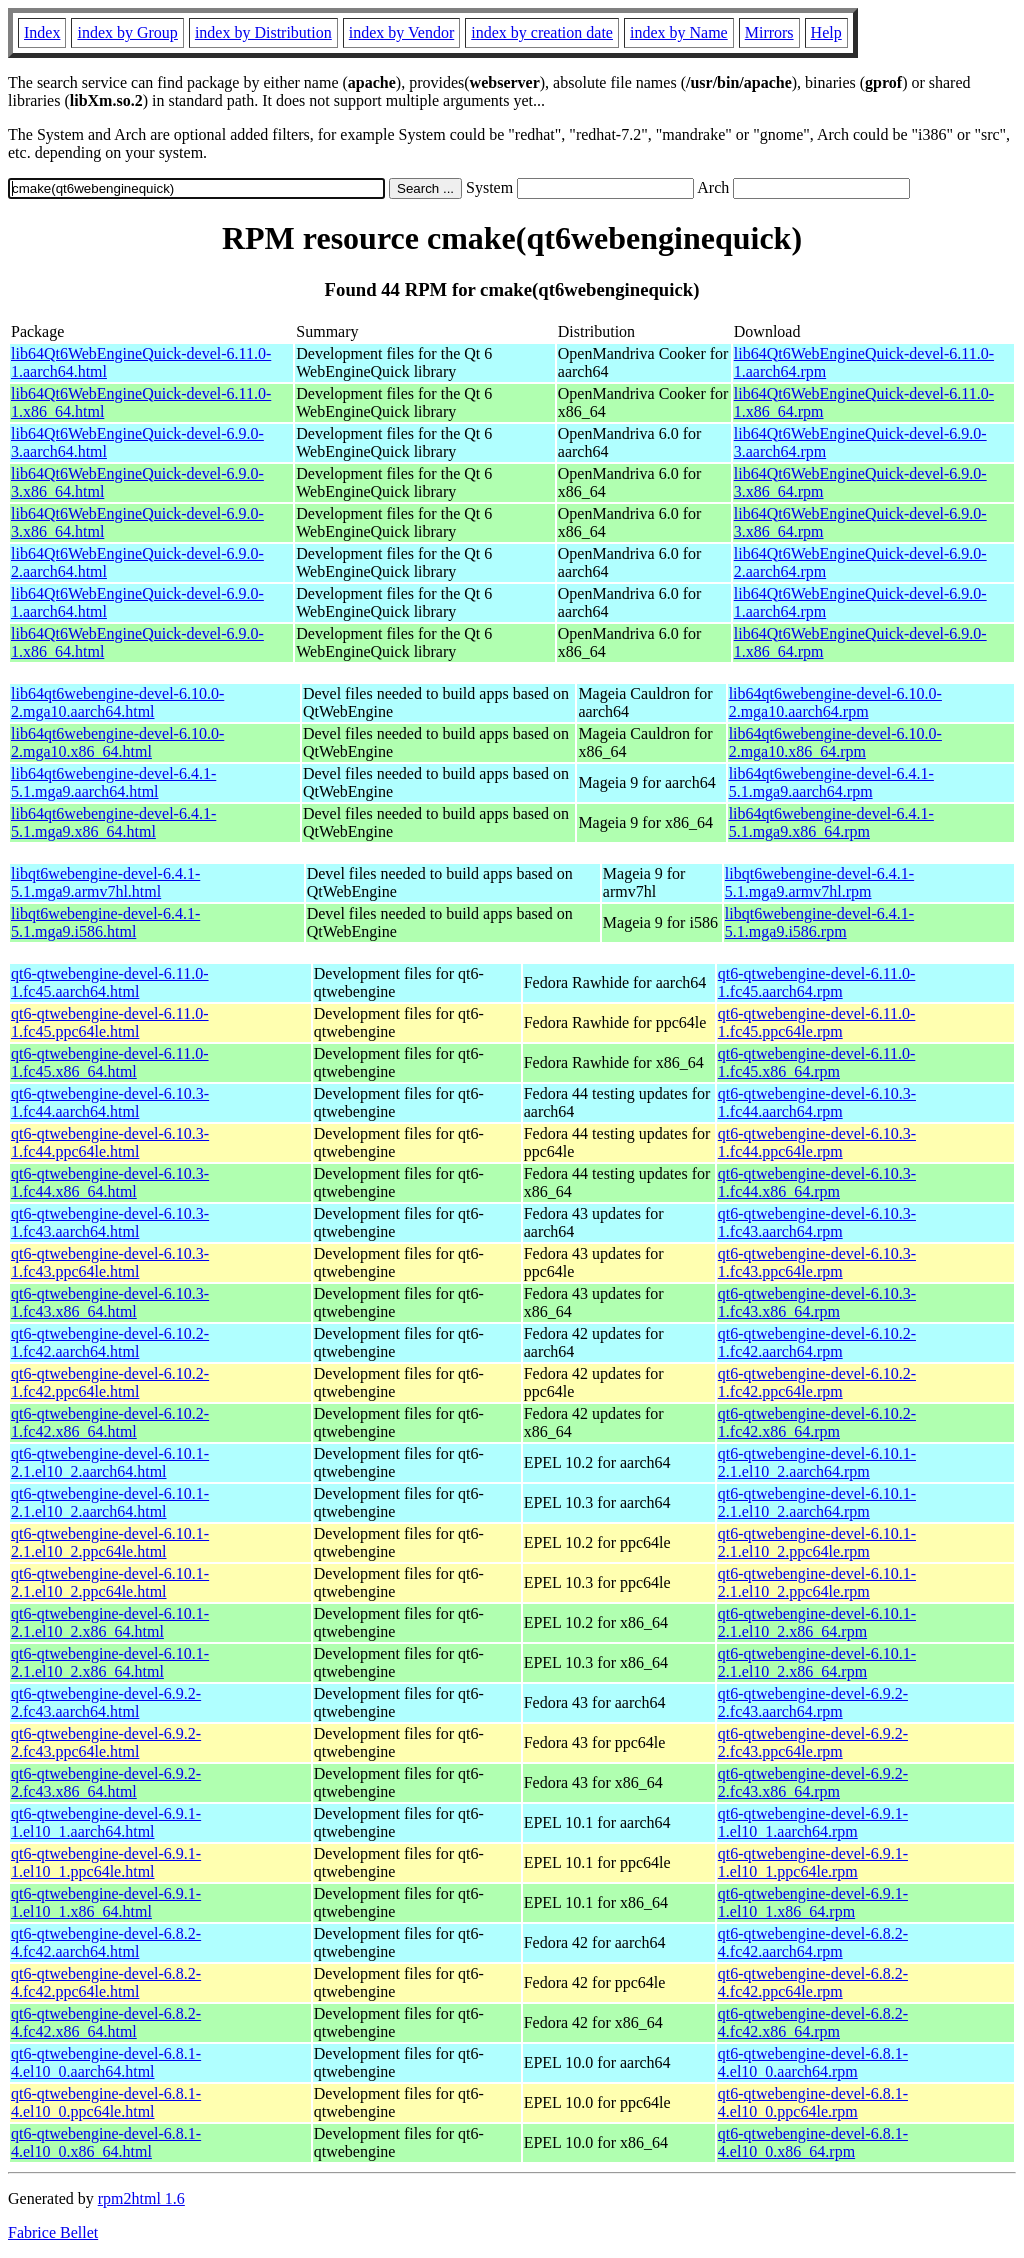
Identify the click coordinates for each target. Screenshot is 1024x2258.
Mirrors (769, 32)
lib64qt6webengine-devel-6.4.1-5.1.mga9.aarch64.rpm (831, 782)
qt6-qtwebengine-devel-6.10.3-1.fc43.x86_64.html (110, 1302)
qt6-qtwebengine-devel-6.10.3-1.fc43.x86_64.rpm (817, 1302)
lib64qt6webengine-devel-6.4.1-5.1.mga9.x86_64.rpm (831, 822)
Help (826, 32)
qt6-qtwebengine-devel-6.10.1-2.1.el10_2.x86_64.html (110, 1622)
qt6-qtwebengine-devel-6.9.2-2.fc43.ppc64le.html (106, 1742)
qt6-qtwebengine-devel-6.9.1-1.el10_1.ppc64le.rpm (813, 1862)
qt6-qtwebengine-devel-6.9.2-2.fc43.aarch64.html (106, 1702)
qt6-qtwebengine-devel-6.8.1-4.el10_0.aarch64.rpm (813, 2062)
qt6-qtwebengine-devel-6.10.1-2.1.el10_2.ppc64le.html (110, 1542)
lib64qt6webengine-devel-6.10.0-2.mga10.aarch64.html (117, 702)
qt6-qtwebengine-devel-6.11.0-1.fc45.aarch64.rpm (817, 982)
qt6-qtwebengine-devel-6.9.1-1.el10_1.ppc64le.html (106, 1862)
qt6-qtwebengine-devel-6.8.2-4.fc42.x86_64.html (106, 2022)
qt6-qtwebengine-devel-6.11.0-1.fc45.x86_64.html (110, 1062)
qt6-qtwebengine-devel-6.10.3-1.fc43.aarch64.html (110, 1222)
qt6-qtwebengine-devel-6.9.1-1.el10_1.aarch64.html (106, 1822)
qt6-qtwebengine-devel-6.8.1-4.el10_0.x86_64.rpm (813, 2142)
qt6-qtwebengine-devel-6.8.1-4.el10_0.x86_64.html (106, 2142)
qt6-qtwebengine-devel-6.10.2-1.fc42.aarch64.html (110, 1342)
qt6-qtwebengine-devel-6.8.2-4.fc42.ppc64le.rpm (813, 1982)
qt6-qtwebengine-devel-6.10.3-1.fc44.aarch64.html (110, 1102)
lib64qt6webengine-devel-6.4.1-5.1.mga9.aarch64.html (113, 782)
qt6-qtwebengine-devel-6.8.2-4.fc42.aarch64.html (106, 1942)
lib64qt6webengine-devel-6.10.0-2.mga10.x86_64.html (117, 742)
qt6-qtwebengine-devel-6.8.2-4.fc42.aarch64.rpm (813, 1942)
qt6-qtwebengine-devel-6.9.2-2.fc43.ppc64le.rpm (813, 1742)
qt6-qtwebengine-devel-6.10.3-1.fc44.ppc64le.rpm (817, 1142)
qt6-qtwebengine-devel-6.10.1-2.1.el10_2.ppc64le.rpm (817, 1542)
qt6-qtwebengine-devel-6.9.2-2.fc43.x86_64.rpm (813, 1782)
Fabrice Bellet (53, 2232)
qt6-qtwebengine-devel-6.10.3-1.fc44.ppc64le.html (110, 1142)
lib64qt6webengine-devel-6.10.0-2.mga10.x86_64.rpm (835, 742)
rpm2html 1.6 (141, 2198)
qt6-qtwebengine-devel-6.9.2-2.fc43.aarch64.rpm (813, 1702)
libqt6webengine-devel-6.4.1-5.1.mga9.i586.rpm (819, 922)
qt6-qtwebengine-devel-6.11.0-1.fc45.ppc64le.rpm (817, 1022)
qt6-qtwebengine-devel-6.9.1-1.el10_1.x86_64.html (106, 1902)
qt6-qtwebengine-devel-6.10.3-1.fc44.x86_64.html (110, 1182)
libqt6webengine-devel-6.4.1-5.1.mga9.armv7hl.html (105, 882)
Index (42, 32)
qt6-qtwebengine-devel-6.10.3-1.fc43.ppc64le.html (110, 1262)
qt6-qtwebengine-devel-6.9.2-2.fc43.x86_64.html (106, 1782)
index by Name (679, 32)
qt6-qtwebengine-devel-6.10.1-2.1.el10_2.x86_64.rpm (817, 1622)
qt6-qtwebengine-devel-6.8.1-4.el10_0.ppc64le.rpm (813, 2102)
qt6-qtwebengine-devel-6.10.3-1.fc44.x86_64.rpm (817, 1182)
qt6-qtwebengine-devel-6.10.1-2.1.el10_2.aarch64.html (110, 1462)
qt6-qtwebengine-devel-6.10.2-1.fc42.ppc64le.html (110, 1382)
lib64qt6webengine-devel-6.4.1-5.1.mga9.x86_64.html (113, 822)
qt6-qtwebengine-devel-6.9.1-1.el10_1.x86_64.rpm (813, 1902)
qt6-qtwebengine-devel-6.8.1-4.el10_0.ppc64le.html (106, 2102)
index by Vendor (401, 32)
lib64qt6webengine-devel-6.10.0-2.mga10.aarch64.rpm (835, 702)
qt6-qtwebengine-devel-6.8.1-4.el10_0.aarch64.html (106, 2062)
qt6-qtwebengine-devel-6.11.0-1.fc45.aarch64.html (110, 982)
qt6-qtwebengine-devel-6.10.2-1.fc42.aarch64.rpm (817, 1342)
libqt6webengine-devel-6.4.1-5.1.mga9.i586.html (105, 922)
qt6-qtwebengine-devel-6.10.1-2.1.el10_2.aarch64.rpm (817, 1462)
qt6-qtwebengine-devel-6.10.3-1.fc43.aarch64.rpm (817, 1222)
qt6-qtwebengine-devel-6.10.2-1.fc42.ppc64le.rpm (817, 1382)
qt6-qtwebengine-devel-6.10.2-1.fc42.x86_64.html (110, 1422)
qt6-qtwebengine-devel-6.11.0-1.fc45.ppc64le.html (110, 1022)
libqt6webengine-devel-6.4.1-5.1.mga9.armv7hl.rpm (819, 882)
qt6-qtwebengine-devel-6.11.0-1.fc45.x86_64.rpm (817, 1062)
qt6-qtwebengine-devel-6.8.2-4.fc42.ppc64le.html (106, 1982)
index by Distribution (263, 32)
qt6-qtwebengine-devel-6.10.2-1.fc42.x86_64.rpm (817, 1422)
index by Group (127, 32)
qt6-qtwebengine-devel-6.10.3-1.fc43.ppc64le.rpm (817, 1262)
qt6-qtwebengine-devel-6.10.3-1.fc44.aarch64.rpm (817, 1102)
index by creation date (542, 32)
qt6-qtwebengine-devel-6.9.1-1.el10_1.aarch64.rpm (813, 1822)
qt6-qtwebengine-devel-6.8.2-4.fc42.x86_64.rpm (813, 2022)
